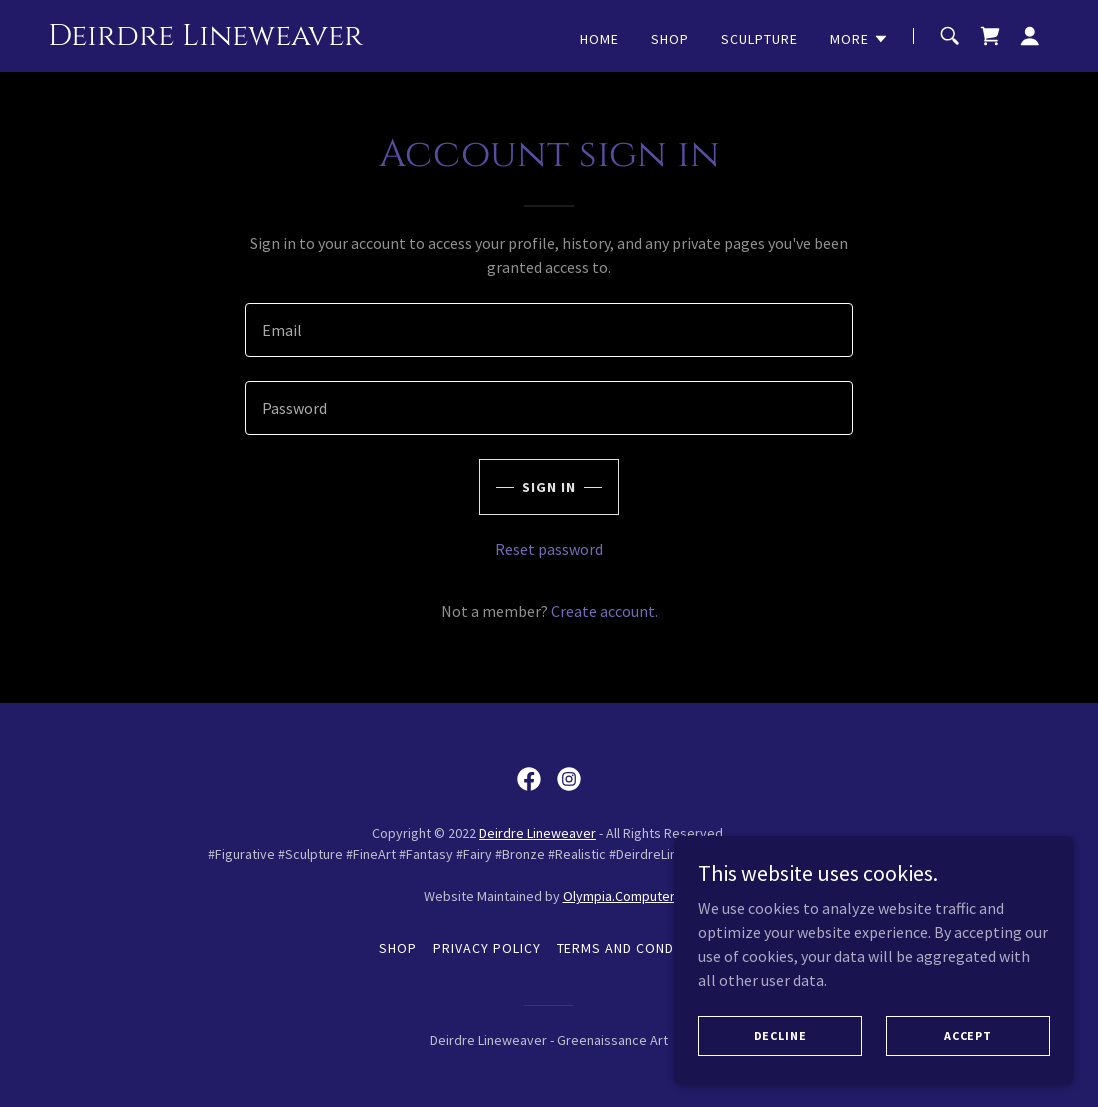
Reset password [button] (549, 549)
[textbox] (549, 330)
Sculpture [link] (759, 39)
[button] (859, 39)
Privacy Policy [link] (487, 948)
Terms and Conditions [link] (638, 948)
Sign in (549, 487)
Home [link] (599, 39)
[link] (205, 39)
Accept (968, 1035)
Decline (780, 1035)
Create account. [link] (604, 611)
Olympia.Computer (619, 896)
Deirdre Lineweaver (537, 833)
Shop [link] (670, 39)
